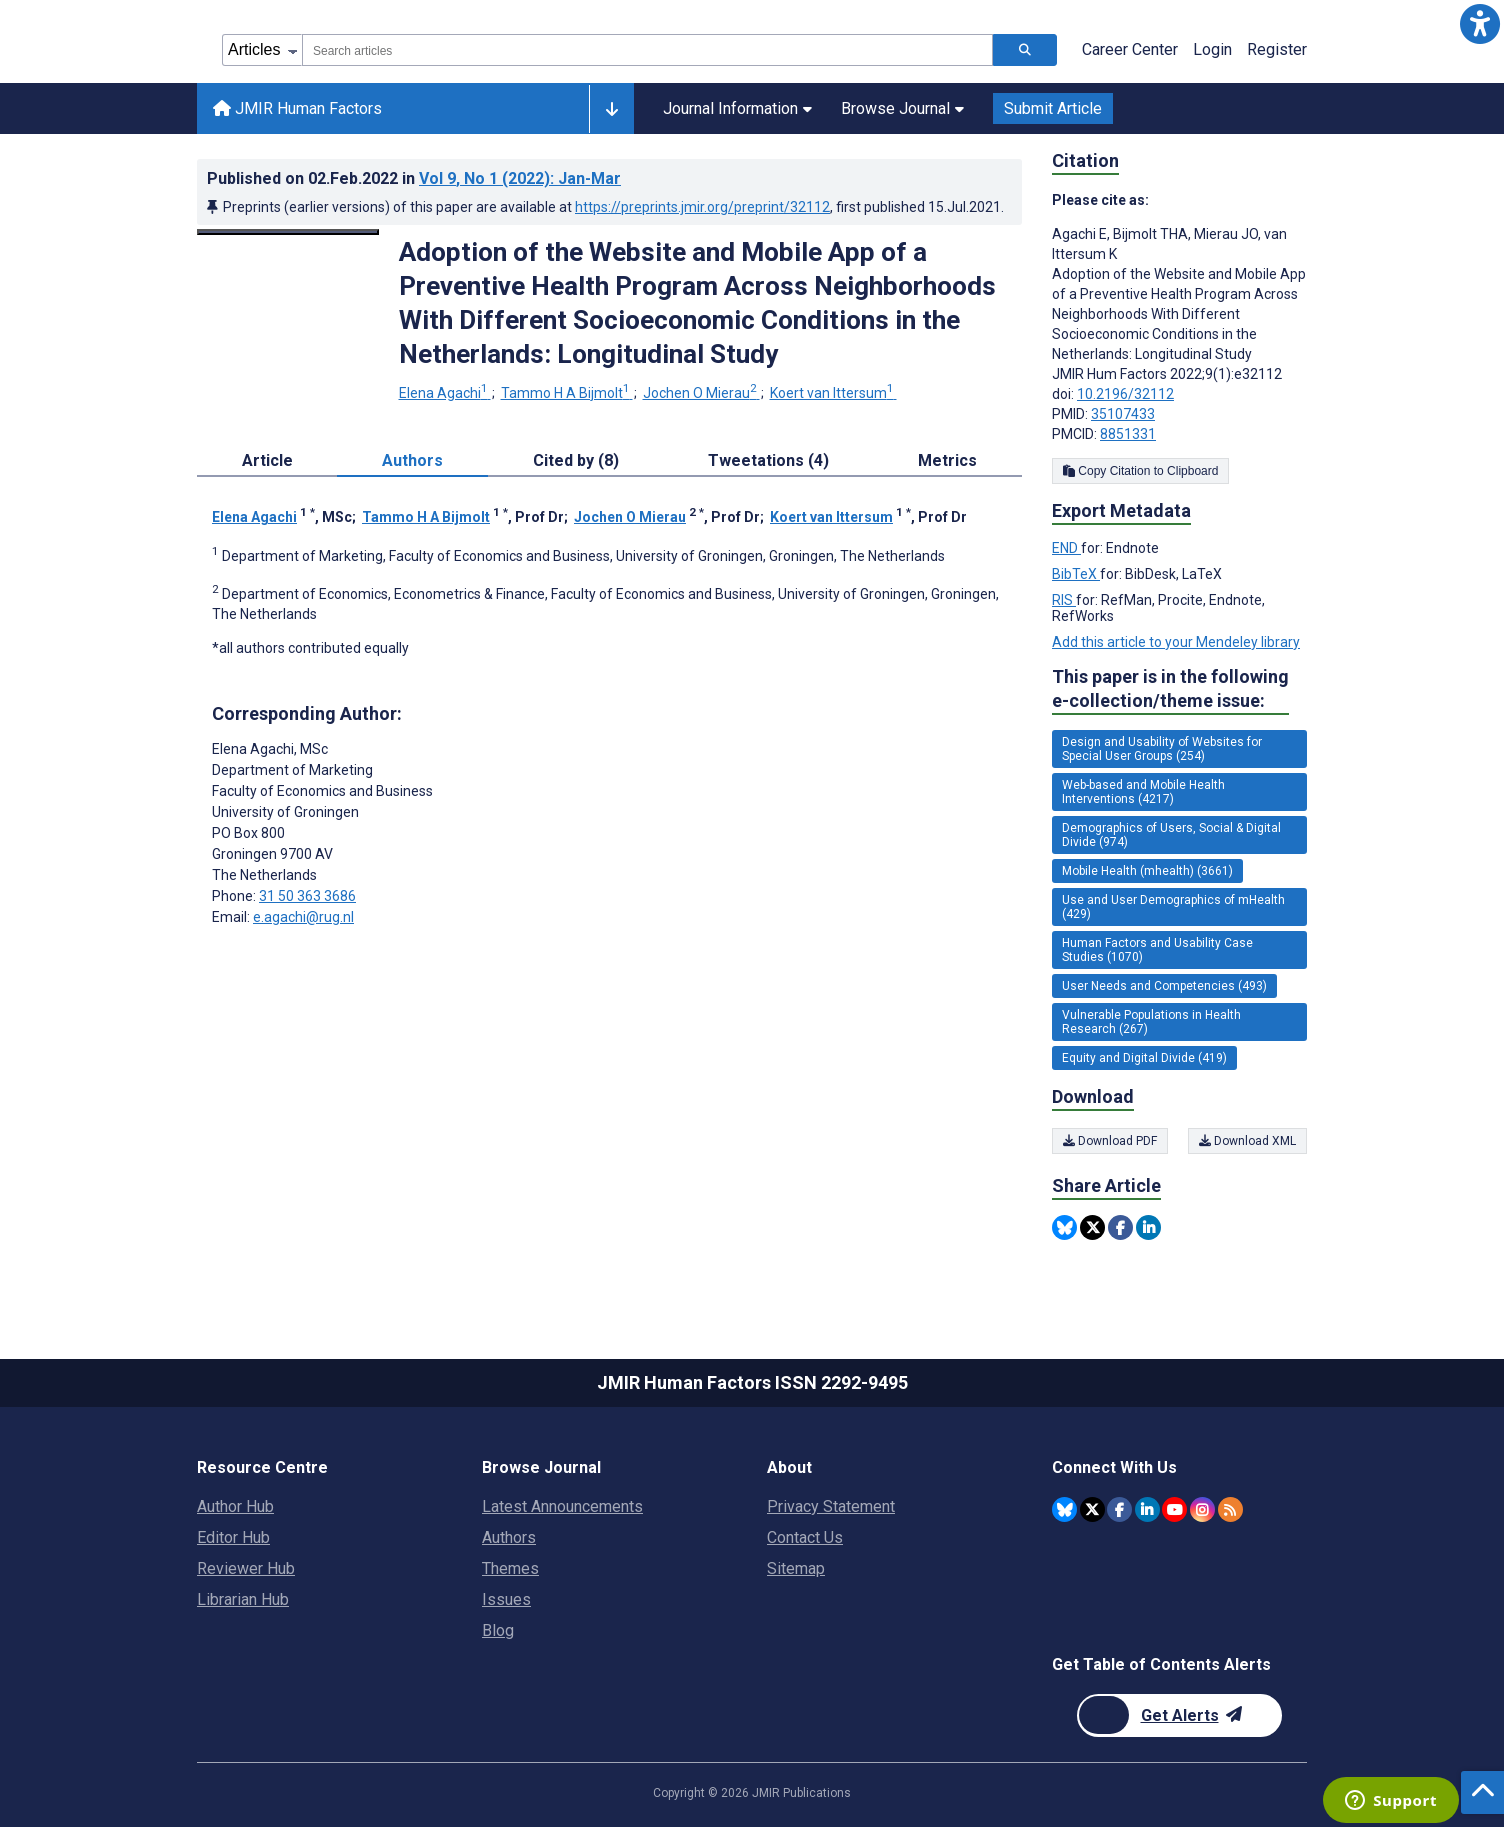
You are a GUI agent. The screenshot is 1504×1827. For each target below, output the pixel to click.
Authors (509, 1537)
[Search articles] (1025, 50)
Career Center (1130, 49)
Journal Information (737, 108)
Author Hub (235, 1506)
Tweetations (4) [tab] (768, 460)
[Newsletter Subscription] (1179, 1715)
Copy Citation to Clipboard (1140, 471)
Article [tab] (267, 460)
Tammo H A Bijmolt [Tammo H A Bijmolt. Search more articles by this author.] (567, 393)
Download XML (1247, 1141)
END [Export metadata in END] (1066, 548)
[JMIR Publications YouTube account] (1174, 1509)
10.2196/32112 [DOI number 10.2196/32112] (1125, 394)
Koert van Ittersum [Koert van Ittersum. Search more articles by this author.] (833, 393)
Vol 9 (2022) (520, 178)
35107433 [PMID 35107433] (1123, 414)
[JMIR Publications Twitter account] (1092, 1509)
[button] (1480, 24)
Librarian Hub (243, 1599)
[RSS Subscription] (1230, 1509)
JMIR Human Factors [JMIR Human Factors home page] (297, 108)
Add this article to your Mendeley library (1176, 642)
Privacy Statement (831, 1506)
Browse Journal (902, 108)
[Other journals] (611, 109)
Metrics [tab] (947, 460)
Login (1212, 49)
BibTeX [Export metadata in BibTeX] (1076, 574)
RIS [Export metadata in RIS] (1064, 600)
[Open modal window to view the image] (288, 232)
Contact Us (805, 1537)
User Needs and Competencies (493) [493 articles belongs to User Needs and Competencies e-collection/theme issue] (1164, 986)
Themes (510, 1568)
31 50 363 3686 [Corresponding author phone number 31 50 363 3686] (307, 896)
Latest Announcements (562, 1506)
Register (1277, 49)
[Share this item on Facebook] (1120, 1227)
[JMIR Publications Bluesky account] (1064, 1509)
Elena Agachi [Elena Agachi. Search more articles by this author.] (445, 393)
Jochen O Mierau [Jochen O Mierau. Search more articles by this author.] (701, 393)
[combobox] (647, 50)
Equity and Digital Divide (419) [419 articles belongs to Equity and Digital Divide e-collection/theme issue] (1144, 1058)
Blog (498, 1630)
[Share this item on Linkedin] (1148, 1227)
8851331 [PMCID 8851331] (1128, 434)
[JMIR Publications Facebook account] (1119, 1509)
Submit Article (1053, 108)
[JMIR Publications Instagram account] (1202, 1509)
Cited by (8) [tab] (576, 460)
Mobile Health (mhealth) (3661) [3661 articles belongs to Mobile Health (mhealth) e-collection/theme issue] (1147, 871)
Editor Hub (233, 1537)
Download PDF (1110, 1141)
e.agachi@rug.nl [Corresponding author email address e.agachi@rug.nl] (303, 917)
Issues (506, 1599)
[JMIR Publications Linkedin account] (1147, 1509)
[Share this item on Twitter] (1092, 1227)
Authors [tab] (412, 460)
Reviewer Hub (246, 1568)
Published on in (414, 178)
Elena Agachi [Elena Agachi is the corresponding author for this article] (270, 749)
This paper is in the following (1170, 689)
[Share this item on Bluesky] (1064, 1227)
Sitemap (796, 1568)
